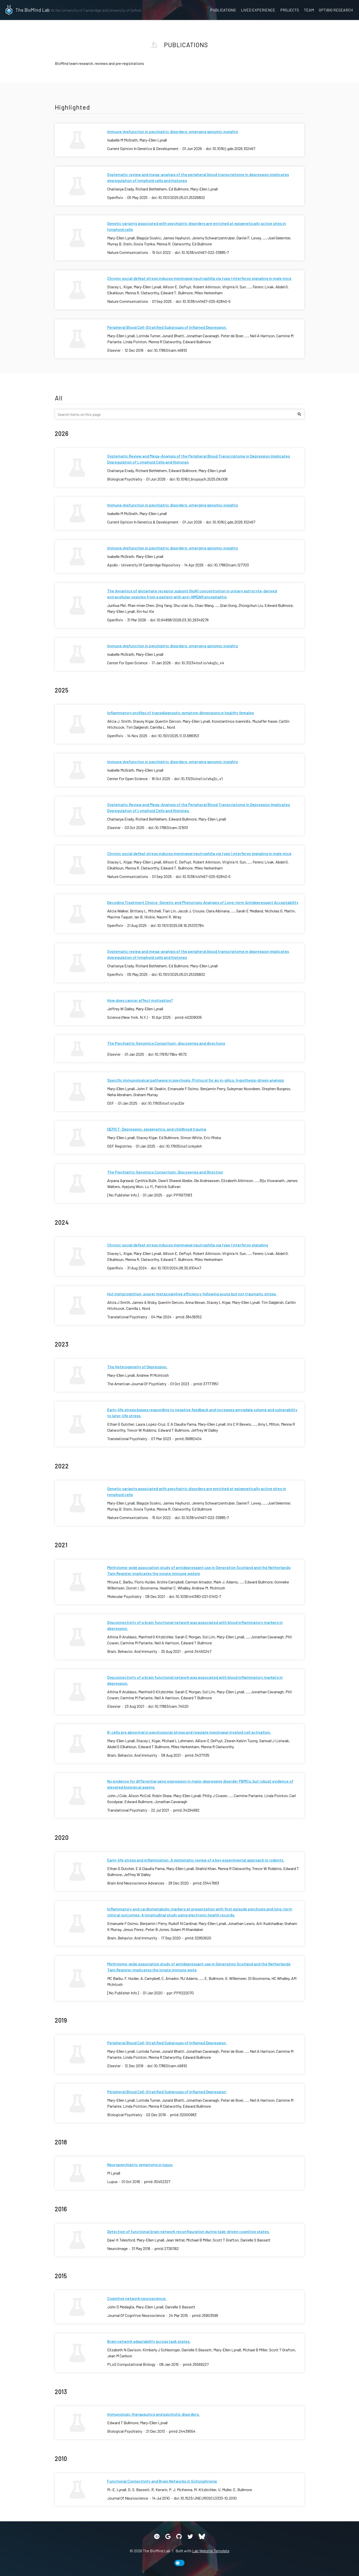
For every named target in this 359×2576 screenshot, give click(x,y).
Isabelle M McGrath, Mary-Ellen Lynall (137, 140)
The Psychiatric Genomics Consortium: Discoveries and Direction (165, 1172)
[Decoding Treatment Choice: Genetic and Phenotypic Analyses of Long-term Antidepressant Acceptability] (77, 913)
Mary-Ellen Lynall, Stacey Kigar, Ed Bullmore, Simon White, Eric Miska (164, 1137)
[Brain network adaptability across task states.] (77, 2352)
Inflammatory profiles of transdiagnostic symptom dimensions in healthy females (180, 712)
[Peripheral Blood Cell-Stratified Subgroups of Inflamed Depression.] (77, 338)
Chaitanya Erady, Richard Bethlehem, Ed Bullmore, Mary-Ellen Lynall (162, 188)
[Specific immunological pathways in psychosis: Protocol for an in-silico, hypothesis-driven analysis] (77, 1091)
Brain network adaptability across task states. (148, 2341)
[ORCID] (157, 2537)
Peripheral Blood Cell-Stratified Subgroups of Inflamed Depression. (167, 327)
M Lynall (113, 2173)
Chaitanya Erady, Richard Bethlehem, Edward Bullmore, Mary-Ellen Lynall (166, 470)
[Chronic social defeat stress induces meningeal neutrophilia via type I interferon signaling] (77, 1256)
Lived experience (258, 9)
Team (309, 9)
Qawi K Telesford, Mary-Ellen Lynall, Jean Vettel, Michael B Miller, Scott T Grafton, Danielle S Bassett (188, 2239)
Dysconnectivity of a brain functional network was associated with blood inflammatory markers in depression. (195, 1625)
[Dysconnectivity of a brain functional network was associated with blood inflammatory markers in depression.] (77, 1636)
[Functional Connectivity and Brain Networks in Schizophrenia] (77, 2489)
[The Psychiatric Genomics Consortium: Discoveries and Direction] (77, 1183)
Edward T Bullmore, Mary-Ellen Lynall (137, 2422)
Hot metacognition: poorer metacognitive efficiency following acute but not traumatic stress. (192, 1293)
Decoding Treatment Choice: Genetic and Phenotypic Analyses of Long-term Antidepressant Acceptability (202, 902)
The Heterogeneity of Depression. (137, 1366)
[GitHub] (179, 2537)
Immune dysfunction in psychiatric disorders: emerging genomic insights (172, 131)
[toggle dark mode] (179, 2563)
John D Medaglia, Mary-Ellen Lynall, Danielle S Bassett (151, 2306)
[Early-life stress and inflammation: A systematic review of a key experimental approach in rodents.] (77, 1871)
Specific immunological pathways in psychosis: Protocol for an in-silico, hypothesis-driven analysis (195, 1080)
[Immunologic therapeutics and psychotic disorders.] (77, 2422)
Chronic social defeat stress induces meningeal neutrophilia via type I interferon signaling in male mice (199, 278)
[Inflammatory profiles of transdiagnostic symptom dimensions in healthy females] (77, 724)
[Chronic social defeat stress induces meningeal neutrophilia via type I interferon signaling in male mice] (77, 289)
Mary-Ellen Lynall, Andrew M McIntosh (138, 1375)
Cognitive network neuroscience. (137, 2298)
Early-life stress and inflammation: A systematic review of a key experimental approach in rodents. (195, 1860)
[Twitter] (190, 2537)
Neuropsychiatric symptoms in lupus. (140, 2164)
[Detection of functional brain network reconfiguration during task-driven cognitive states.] (77, 2240)
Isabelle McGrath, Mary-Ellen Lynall (135, 556)
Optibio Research (336, 9)
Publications (223, 9)
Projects (289, 9)
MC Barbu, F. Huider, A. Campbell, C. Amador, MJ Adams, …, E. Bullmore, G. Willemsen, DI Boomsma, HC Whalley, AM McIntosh (201, 1981)
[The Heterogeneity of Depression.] (77, 1375)
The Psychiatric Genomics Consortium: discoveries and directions (166, 1043)
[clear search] (299, 414)
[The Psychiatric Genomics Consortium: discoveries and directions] (77, 1048)
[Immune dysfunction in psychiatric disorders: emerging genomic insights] (77, 140)
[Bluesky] (201, 2537)
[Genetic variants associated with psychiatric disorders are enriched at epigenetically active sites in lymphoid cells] (77, 237)
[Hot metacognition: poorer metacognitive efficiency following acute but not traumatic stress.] (77, 1305)
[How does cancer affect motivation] (77, 1008)
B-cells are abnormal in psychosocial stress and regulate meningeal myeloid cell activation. (189, 1732)
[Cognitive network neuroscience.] (77, 2306)
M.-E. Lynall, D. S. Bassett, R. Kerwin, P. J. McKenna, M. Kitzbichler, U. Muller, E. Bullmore (179, 2489)
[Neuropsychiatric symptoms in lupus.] (77, 2173)
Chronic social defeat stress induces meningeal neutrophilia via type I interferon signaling (187, 1244)
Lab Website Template (210, 2550)
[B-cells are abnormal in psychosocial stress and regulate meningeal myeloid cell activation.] (77, 1743)
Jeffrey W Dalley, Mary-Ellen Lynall (135, 1008)
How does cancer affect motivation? (140, 1000)
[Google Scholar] (168, 2537)
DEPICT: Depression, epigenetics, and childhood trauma (156, 1129)
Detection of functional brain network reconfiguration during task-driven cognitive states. (188, 2231)
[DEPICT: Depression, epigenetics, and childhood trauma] (77, 1137)
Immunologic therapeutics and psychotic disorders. (153, 2414)
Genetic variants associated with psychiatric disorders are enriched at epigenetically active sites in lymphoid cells (196, 226)
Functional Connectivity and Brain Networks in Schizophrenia (162, 2481)
